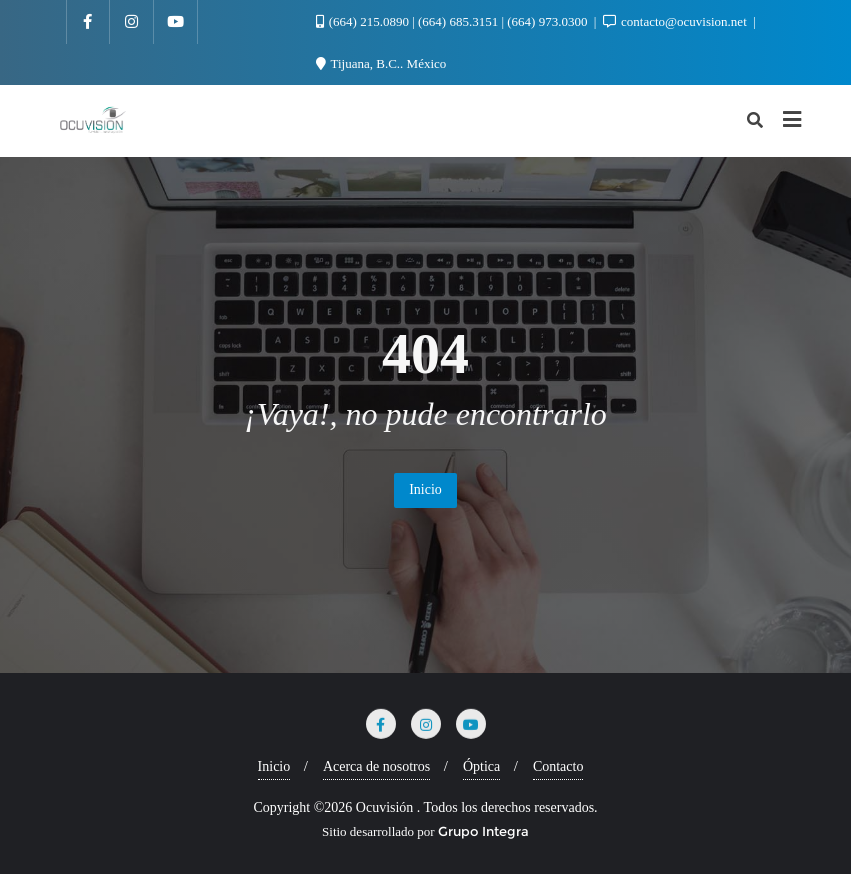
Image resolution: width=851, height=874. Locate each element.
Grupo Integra (483, 831)
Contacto (558, 766)
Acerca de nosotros (376, 766)
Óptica (481, 766)
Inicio (425, 489)
